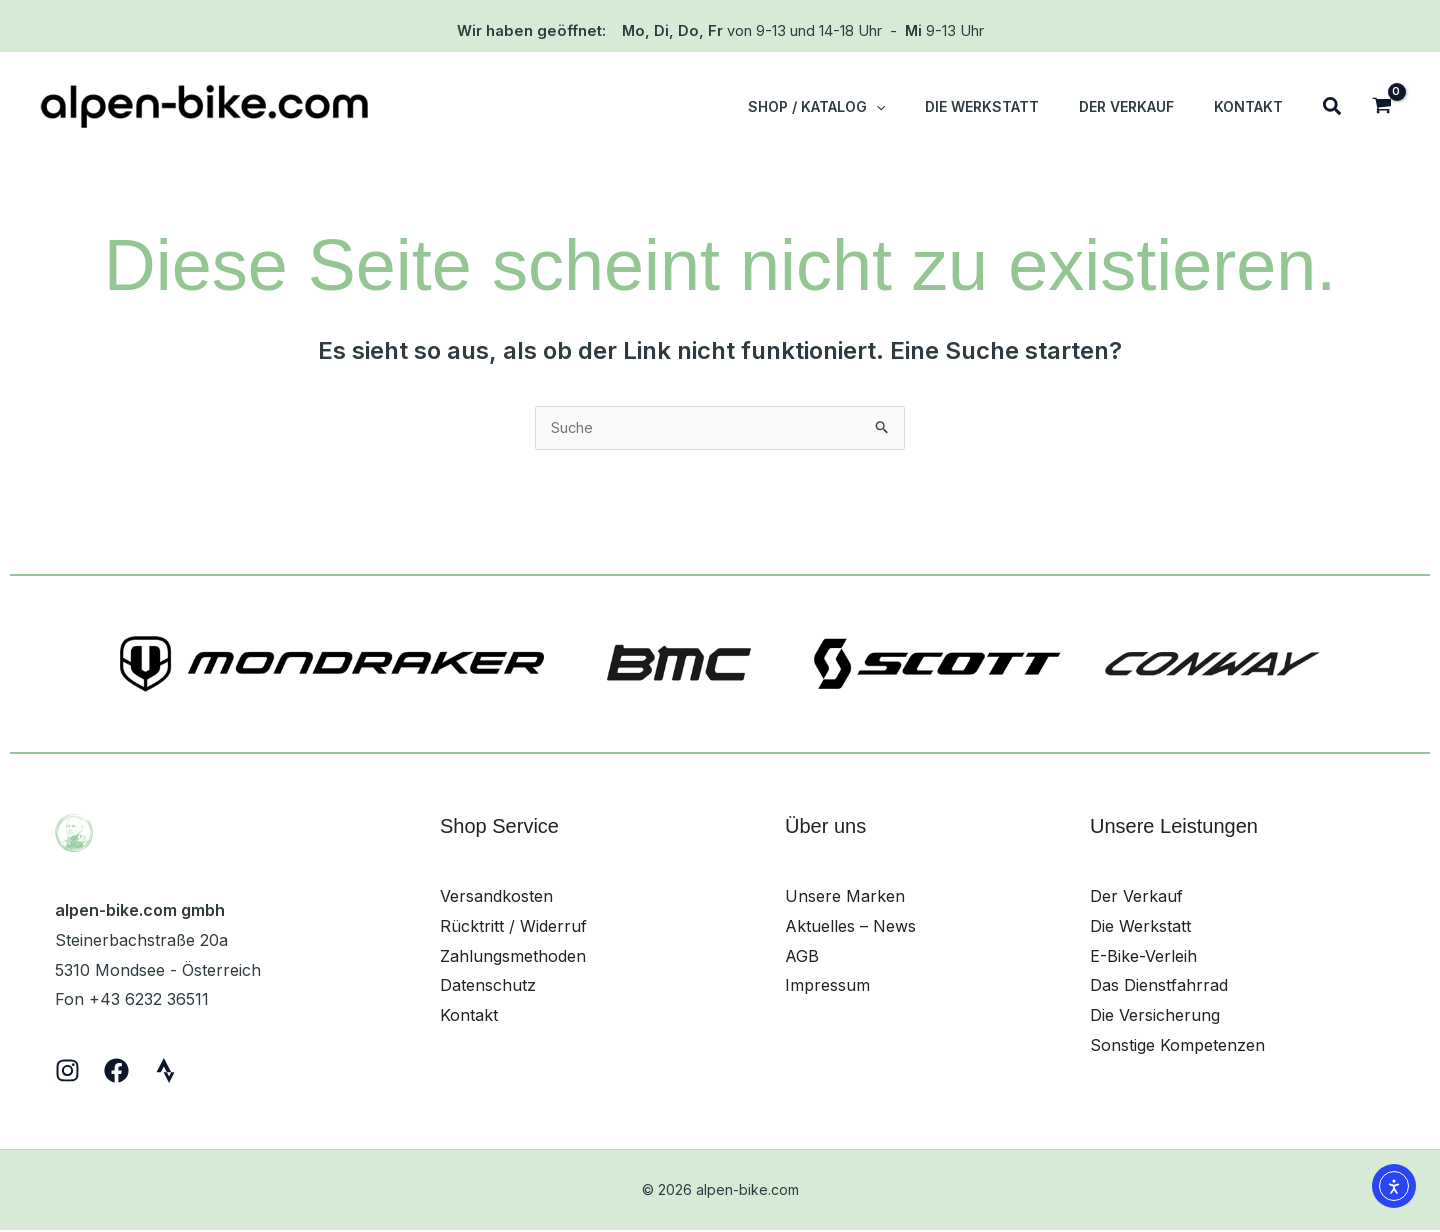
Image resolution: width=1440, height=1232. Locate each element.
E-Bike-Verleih (1143, 958)
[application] (918, 107)
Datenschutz (488, 987)
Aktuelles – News (850, 928)
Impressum (827, 987)
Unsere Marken (845, 898)
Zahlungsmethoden (513, 958)
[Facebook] (116, 1072)
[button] (858, 107)
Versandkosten (496, 898)
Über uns (825, 828)
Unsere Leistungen (1174, 828)
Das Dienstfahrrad (1159, 987)
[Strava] (165, 1072)
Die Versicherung (1155, 1017)
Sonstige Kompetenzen (1177, 1047)
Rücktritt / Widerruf (513, 928)
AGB (802, 958)
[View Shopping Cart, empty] (1381, 107)
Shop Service (499, 828)
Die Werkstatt (1140, 928)
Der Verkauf (1136, 898)
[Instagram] (67, 1072)
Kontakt (469, 1017)
